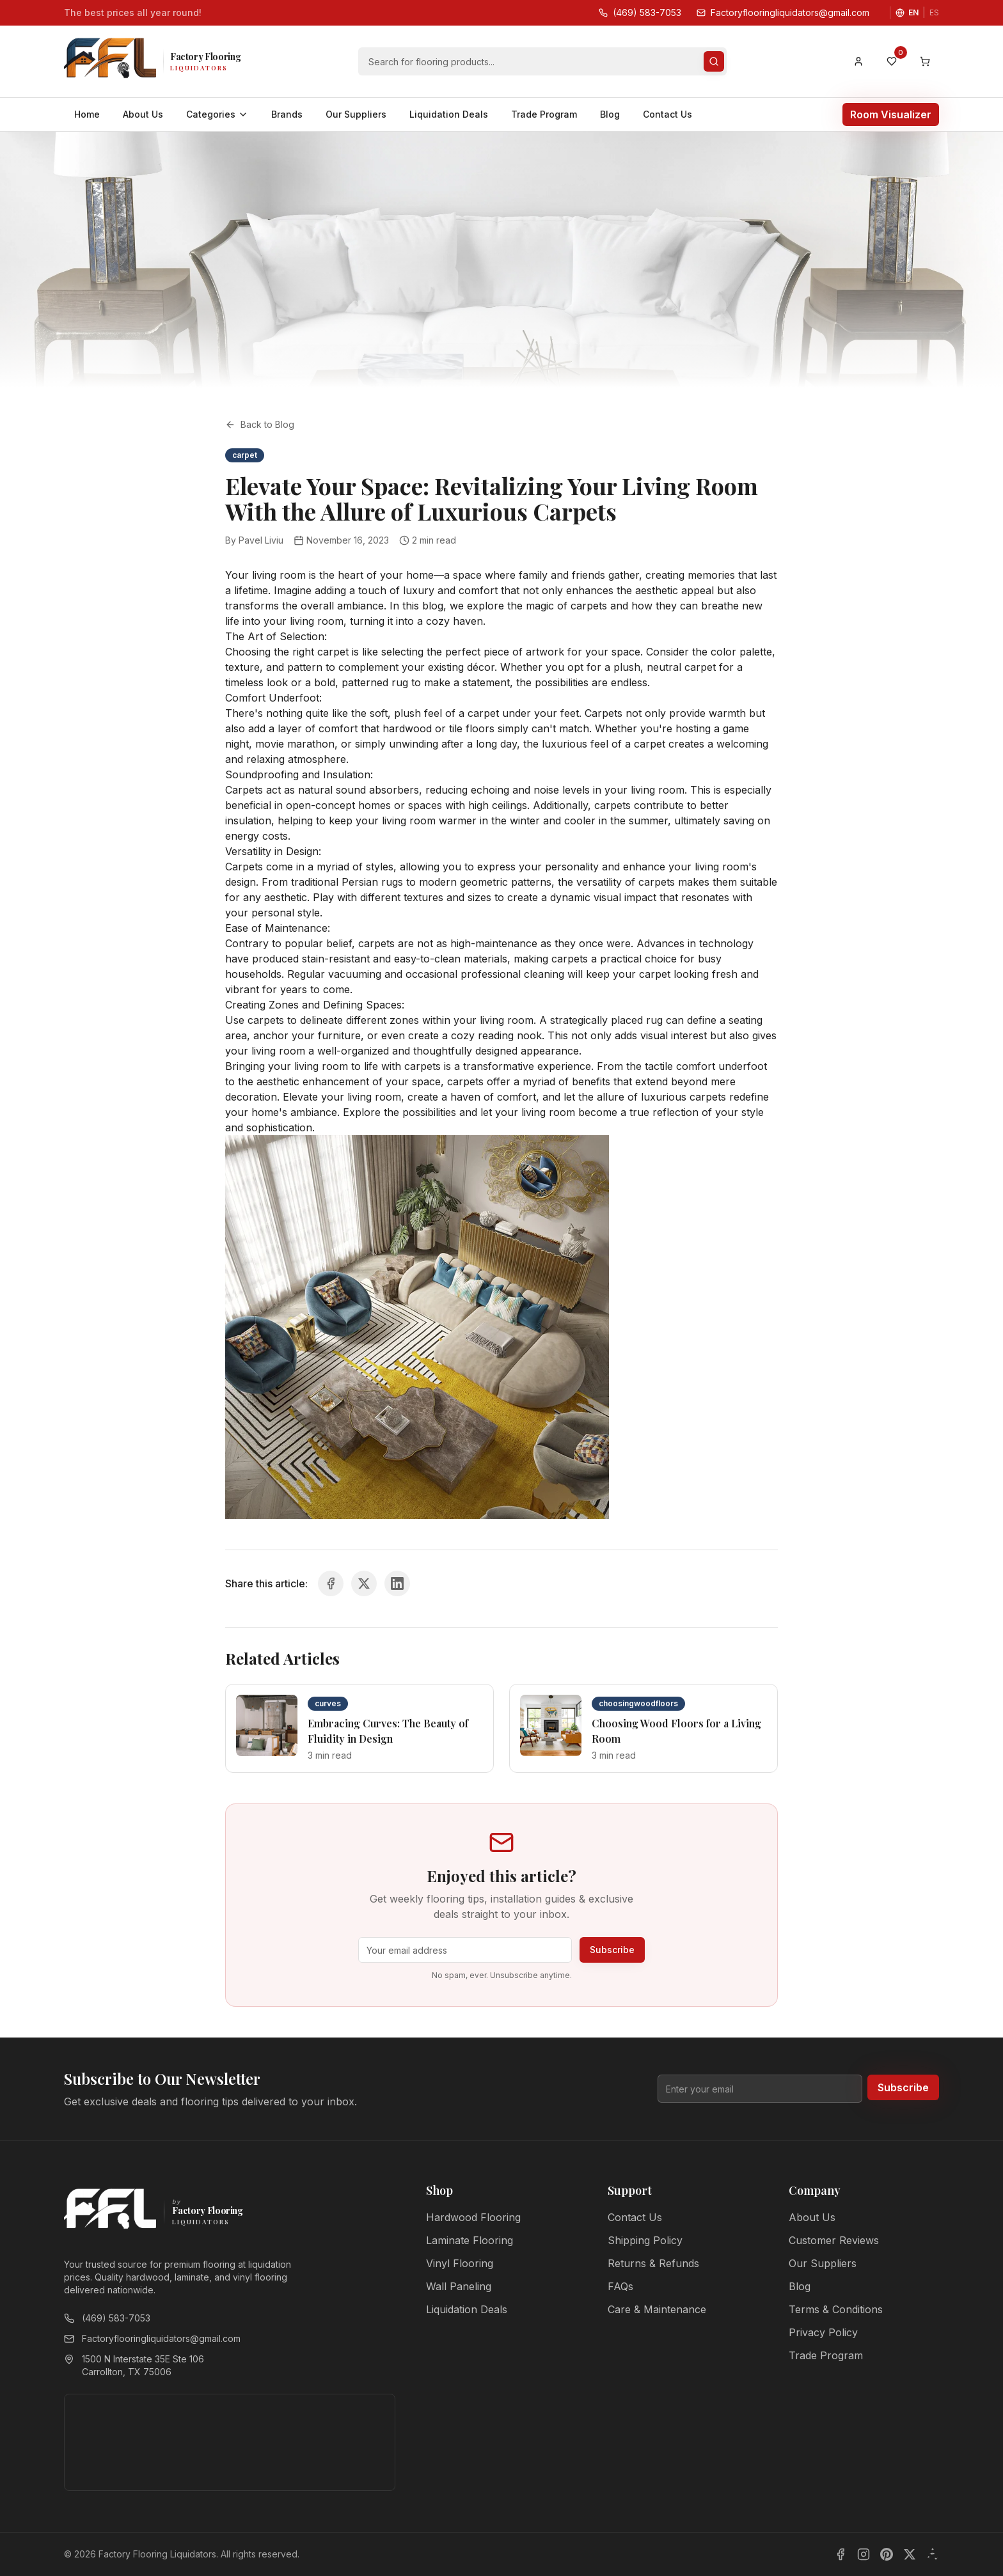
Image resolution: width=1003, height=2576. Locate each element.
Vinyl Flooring (459, 2263)
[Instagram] (863, 2554)
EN (913, 12)
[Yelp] (932, 2554)
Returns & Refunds (653, 2263)
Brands (287, 114)
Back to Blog (259, 424)
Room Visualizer (890, 114)
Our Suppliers (356, 114)
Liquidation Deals (448, 114)
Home (87, 114)
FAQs (620, 2286)
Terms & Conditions (836, 2309)
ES (934, 12)
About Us (143, 114)
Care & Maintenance (657, 2309)
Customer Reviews (834, 2240)
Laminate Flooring (469, 2240)
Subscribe (612, 1949)
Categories (217, 114)
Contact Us (667, 114)
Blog (610, 114)
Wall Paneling (458, 2286)
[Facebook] (840, 2554)
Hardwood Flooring (473, 2217)
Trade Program (544, 114)
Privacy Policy (823, 2332)
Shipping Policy (645, 2240)
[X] (909, 2554)
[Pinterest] (886, 2554)
